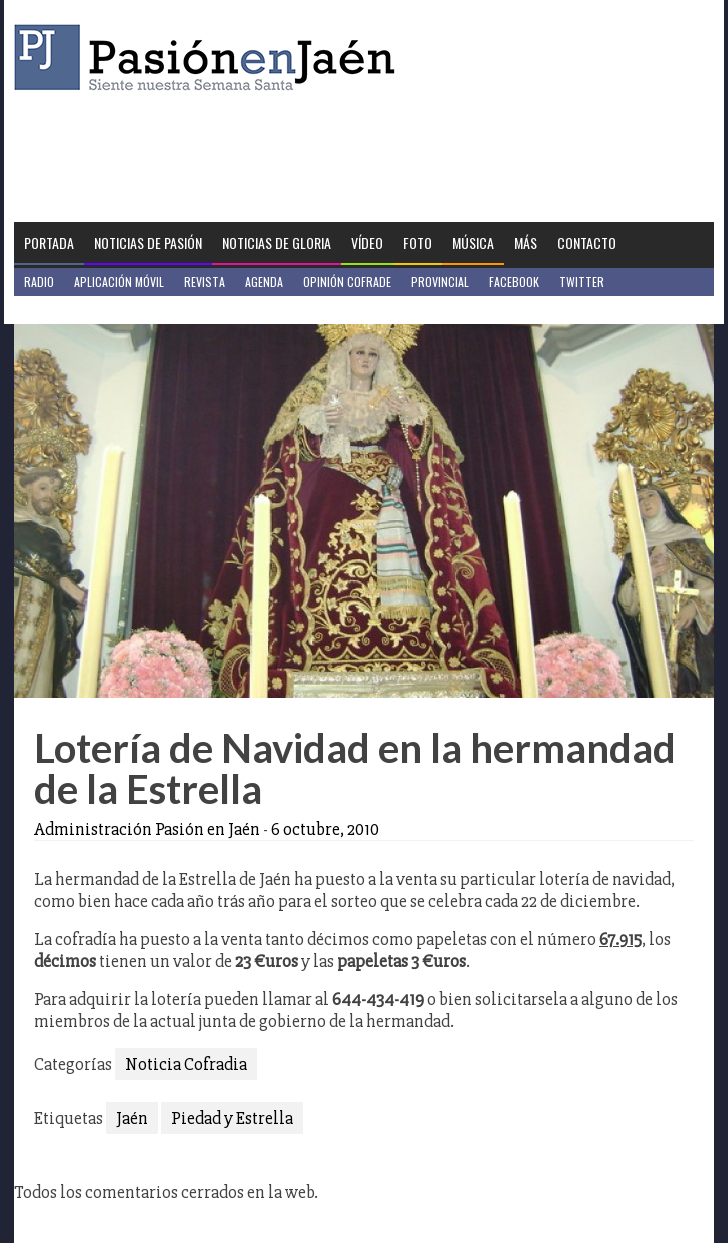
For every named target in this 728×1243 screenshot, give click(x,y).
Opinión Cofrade (347, 281)
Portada (49, 242)
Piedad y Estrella (232, 1118)
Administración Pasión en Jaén (147, 829)
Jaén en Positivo (67, 309)
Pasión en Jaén (210, 57)
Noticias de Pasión (148, 242)
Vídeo (367, 242)
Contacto (586, 242)
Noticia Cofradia (186, 1064)
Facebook (514, 281)
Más (525, 242)
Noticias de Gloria (276, 242)
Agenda (264, 281)
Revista (204, 281)
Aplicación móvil (119, 281)
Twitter (581, 281)
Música (473, 242)
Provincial (440, 281)
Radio (39, 281)
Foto (417, 242)
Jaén (132, 1118)
